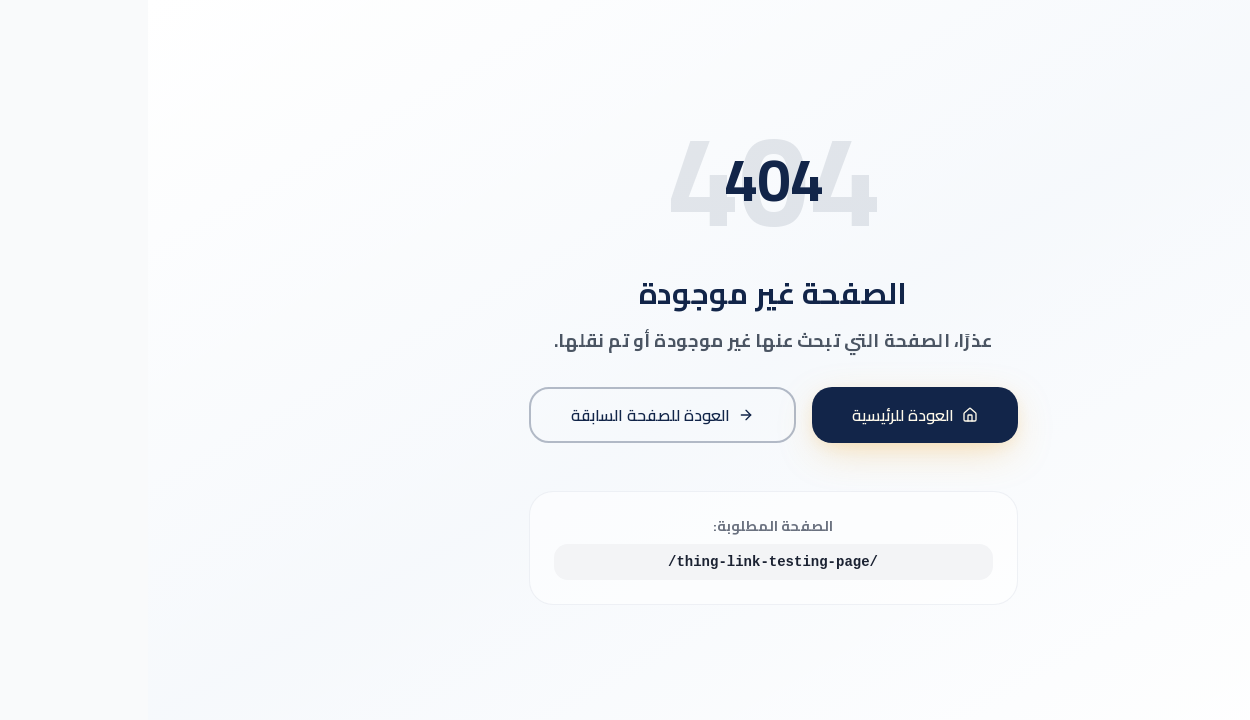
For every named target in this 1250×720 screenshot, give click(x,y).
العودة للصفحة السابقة (514, 415)
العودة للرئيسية (767, 415)
